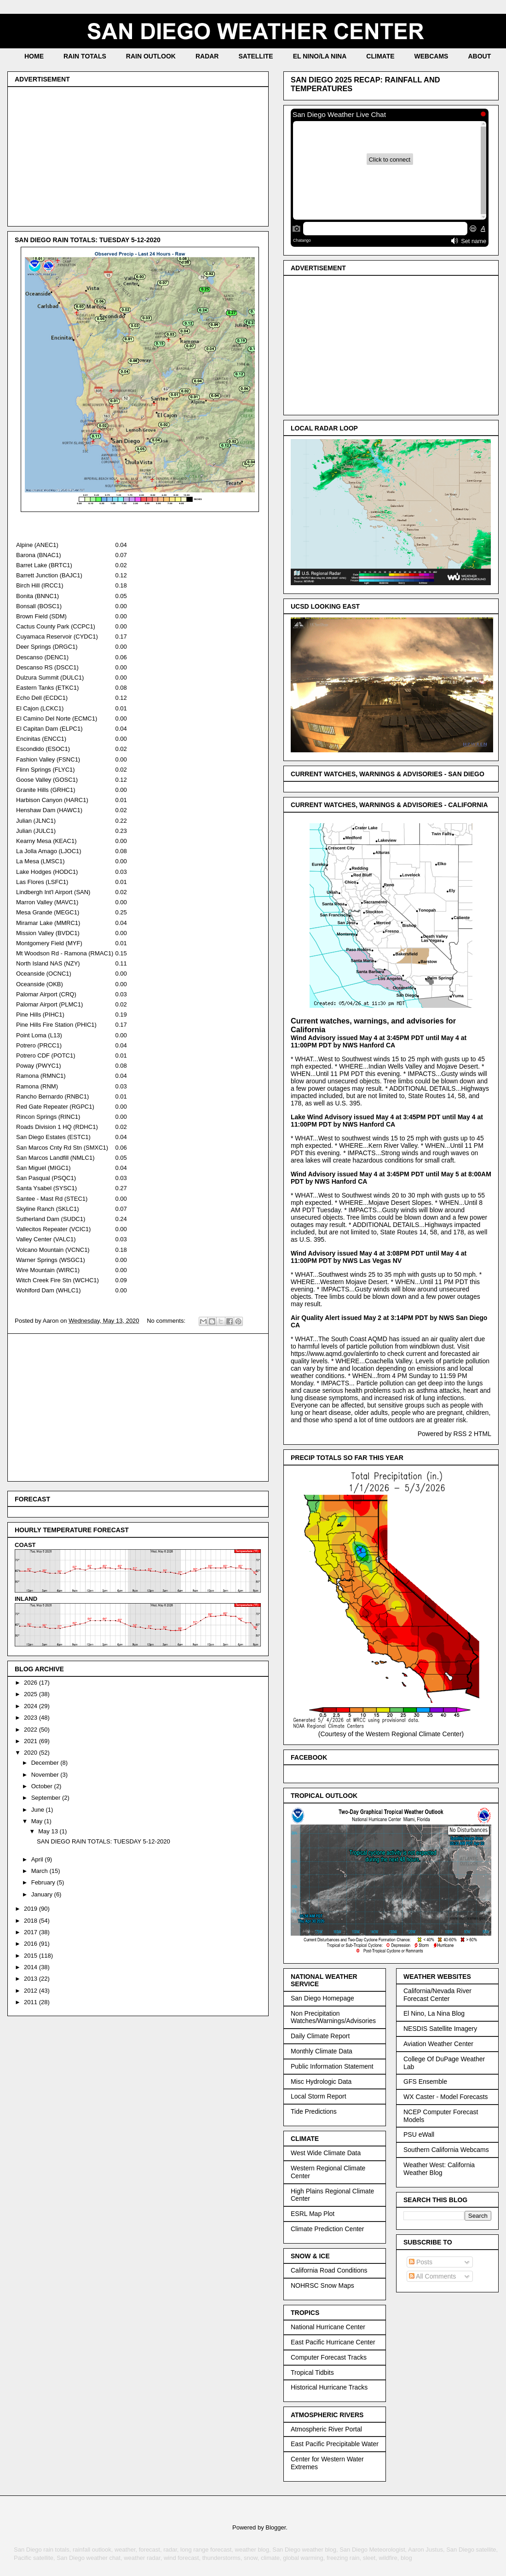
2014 (31, 1967)
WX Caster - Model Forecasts (445, 2096)
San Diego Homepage (322, 1998)
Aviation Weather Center (438, 2043)
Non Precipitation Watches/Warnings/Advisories (333, 2017)
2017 (31, 1932)
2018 (31, 1920)
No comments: (167, 1320)
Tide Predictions (314, 2111)
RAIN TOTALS (84, 56)
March (40, 1870)
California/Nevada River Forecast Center (437, 1994)
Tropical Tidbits (312, 2372)
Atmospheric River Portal (326, 2429)
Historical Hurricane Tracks (329, 2387)
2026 (31, 1682)
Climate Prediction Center (327, 2229)
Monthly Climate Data (321, 2051)
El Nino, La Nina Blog (434, 2013)
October (42, 1786)
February (44, 1882)
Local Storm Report (318, 2096)
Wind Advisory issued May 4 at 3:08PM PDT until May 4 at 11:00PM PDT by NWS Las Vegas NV (378, 1257)
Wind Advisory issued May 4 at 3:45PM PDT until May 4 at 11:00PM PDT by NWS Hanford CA (378, 1041)
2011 (31, 2002)
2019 (31, 1908)
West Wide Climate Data (326, 2153)
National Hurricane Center (328, 2327)
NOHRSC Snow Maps (322, 2285)
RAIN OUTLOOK (151, 56)
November (46, 1774)
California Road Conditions (329, 2270)
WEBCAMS (431, 56)
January (42, 1894)
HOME (34, 56)
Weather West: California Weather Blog (439, 2168)
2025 (31, 1694)
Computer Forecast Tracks (329, 2357)
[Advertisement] (138, 154)
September (46, 1797)
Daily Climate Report (320, 2036)
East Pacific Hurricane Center (333, 2342)
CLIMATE (380, 56)
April (38, 1859)
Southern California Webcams (446, 2149)
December (46, 1762)
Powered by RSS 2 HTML (454, 1433)
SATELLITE (255, 56)
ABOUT (479, 56)
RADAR (207, 56)
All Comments (432, 2276)
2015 (31, 1955)
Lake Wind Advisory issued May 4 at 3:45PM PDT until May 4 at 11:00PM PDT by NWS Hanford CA (387, 1120)
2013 (31, 1978)
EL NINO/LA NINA (320, 56)
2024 (31, 1706)
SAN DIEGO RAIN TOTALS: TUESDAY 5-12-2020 (88, 240)
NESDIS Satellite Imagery (440, 2028)
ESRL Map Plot (312, 2213)
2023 (31, 1717)
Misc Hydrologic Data (321, 2081)
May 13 (48, 1831)
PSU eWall (418, 2134)
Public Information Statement (332, 2066)
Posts (420, 2262)
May (37, 1821)
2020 (31, 1752)
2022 (31, 1729)
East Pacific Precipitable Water (335, 2444)
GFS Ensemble (425, 2081)
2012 (31, 1990)
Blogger (275, 2527)
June (38, 1809)
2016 (31, 1943)
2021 (31, 1741)
